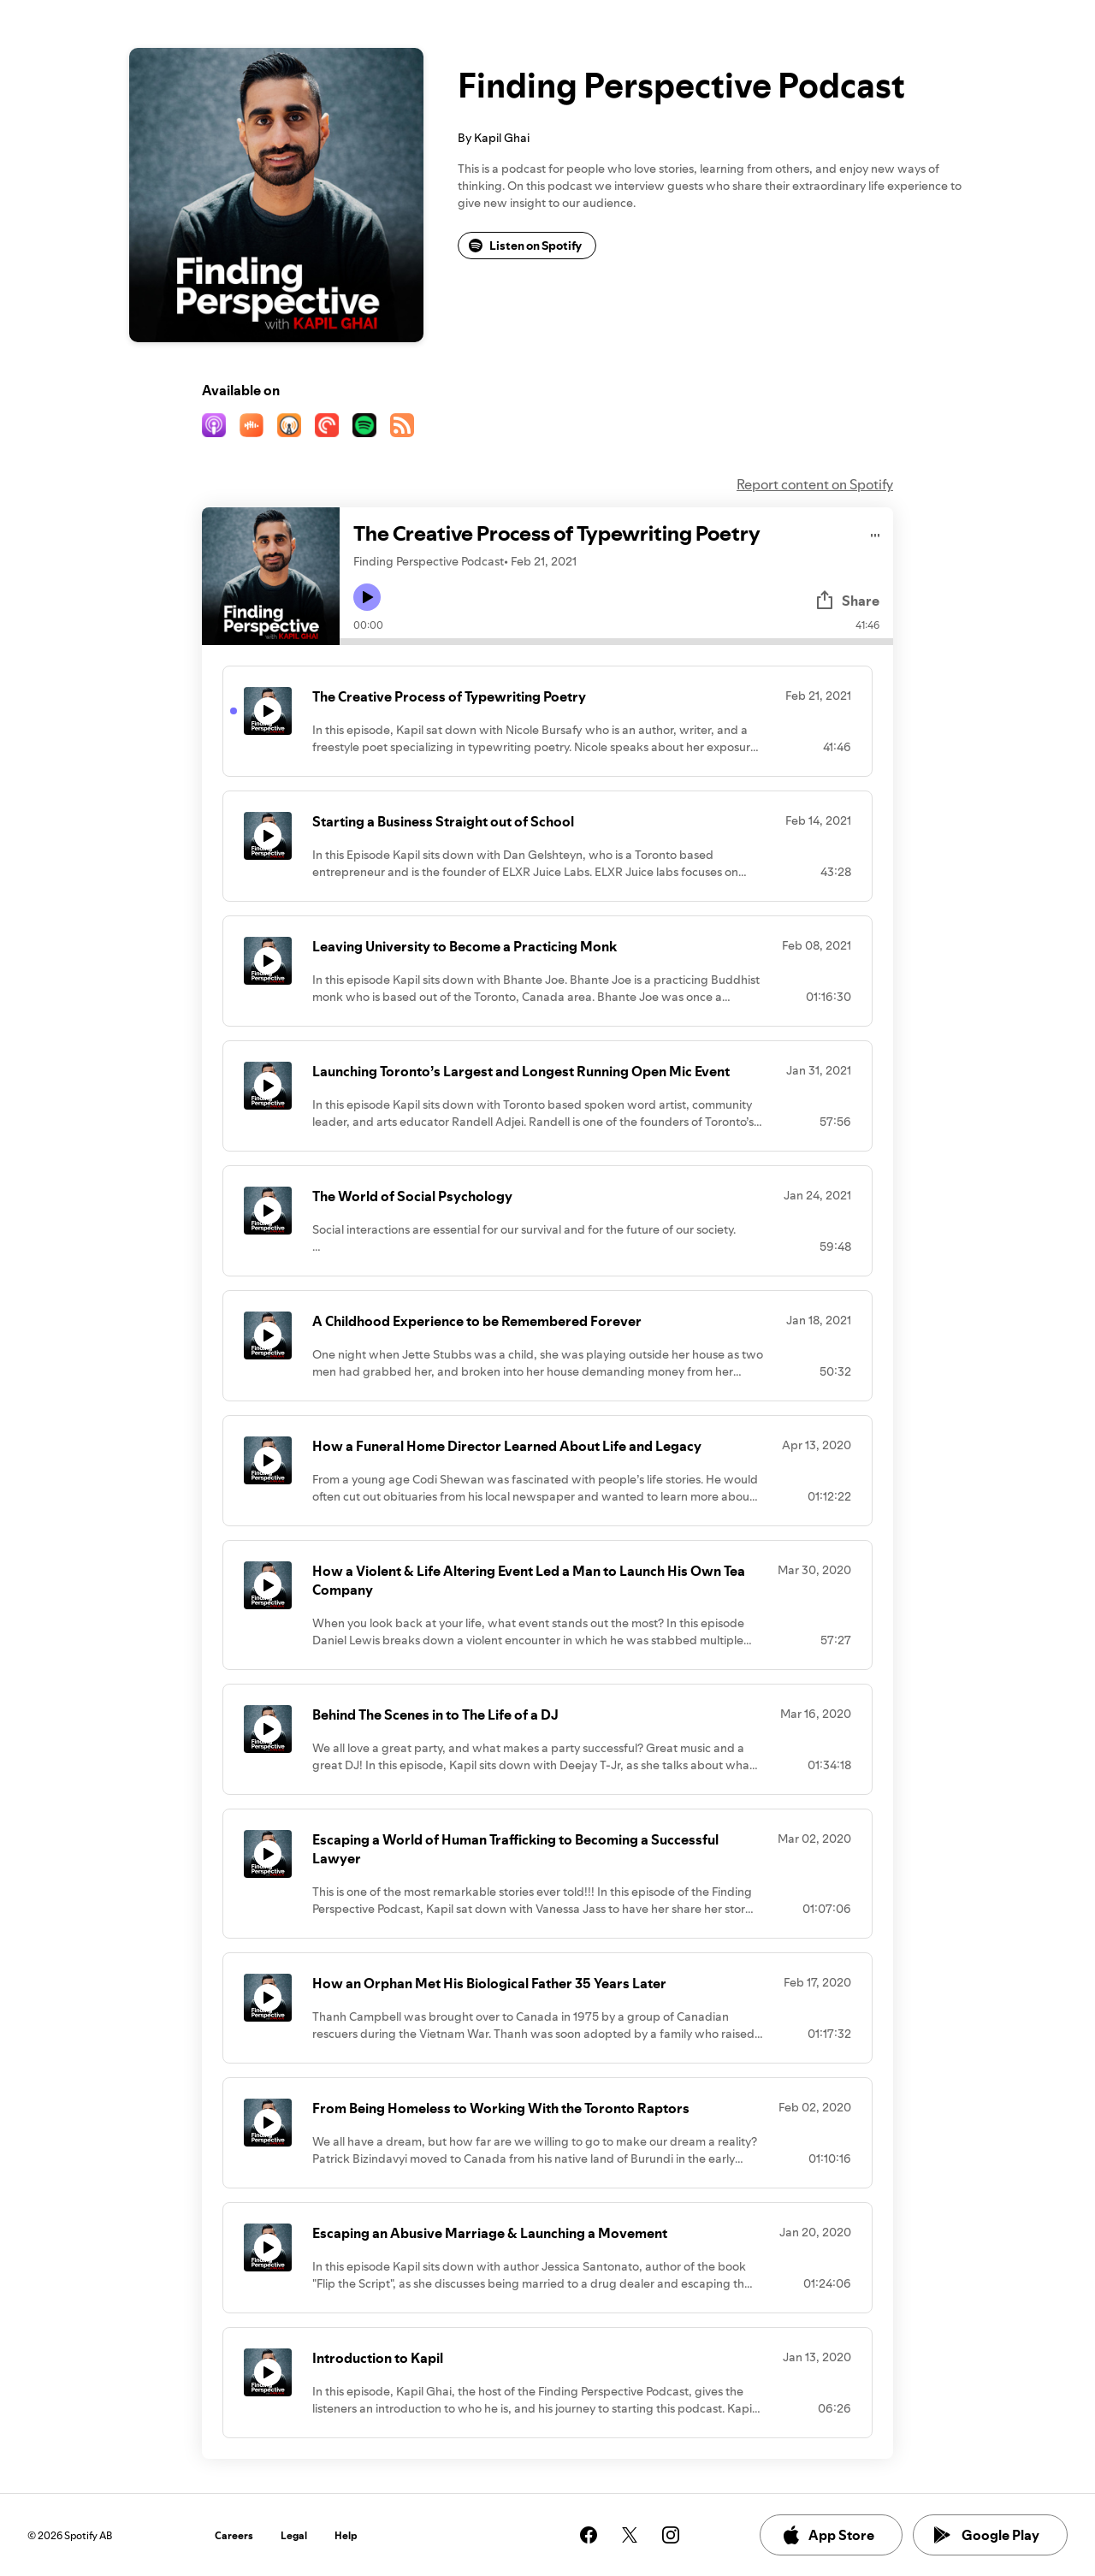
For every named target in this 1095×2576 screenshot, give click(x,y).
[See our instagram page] (670, 2535)
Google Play (986, 2535)
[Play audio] (875, 532)
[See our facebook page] (588, 2535)
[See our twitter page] (629, 2535)
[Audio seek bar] (616, 641)
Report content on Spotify (815, 484)
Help (346, 2535)
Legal (294, 2535)
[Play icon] (367, 597)
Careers (234, 2535)
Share (846, 600)
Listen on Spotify (525, 245)
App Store (827, 2535)
